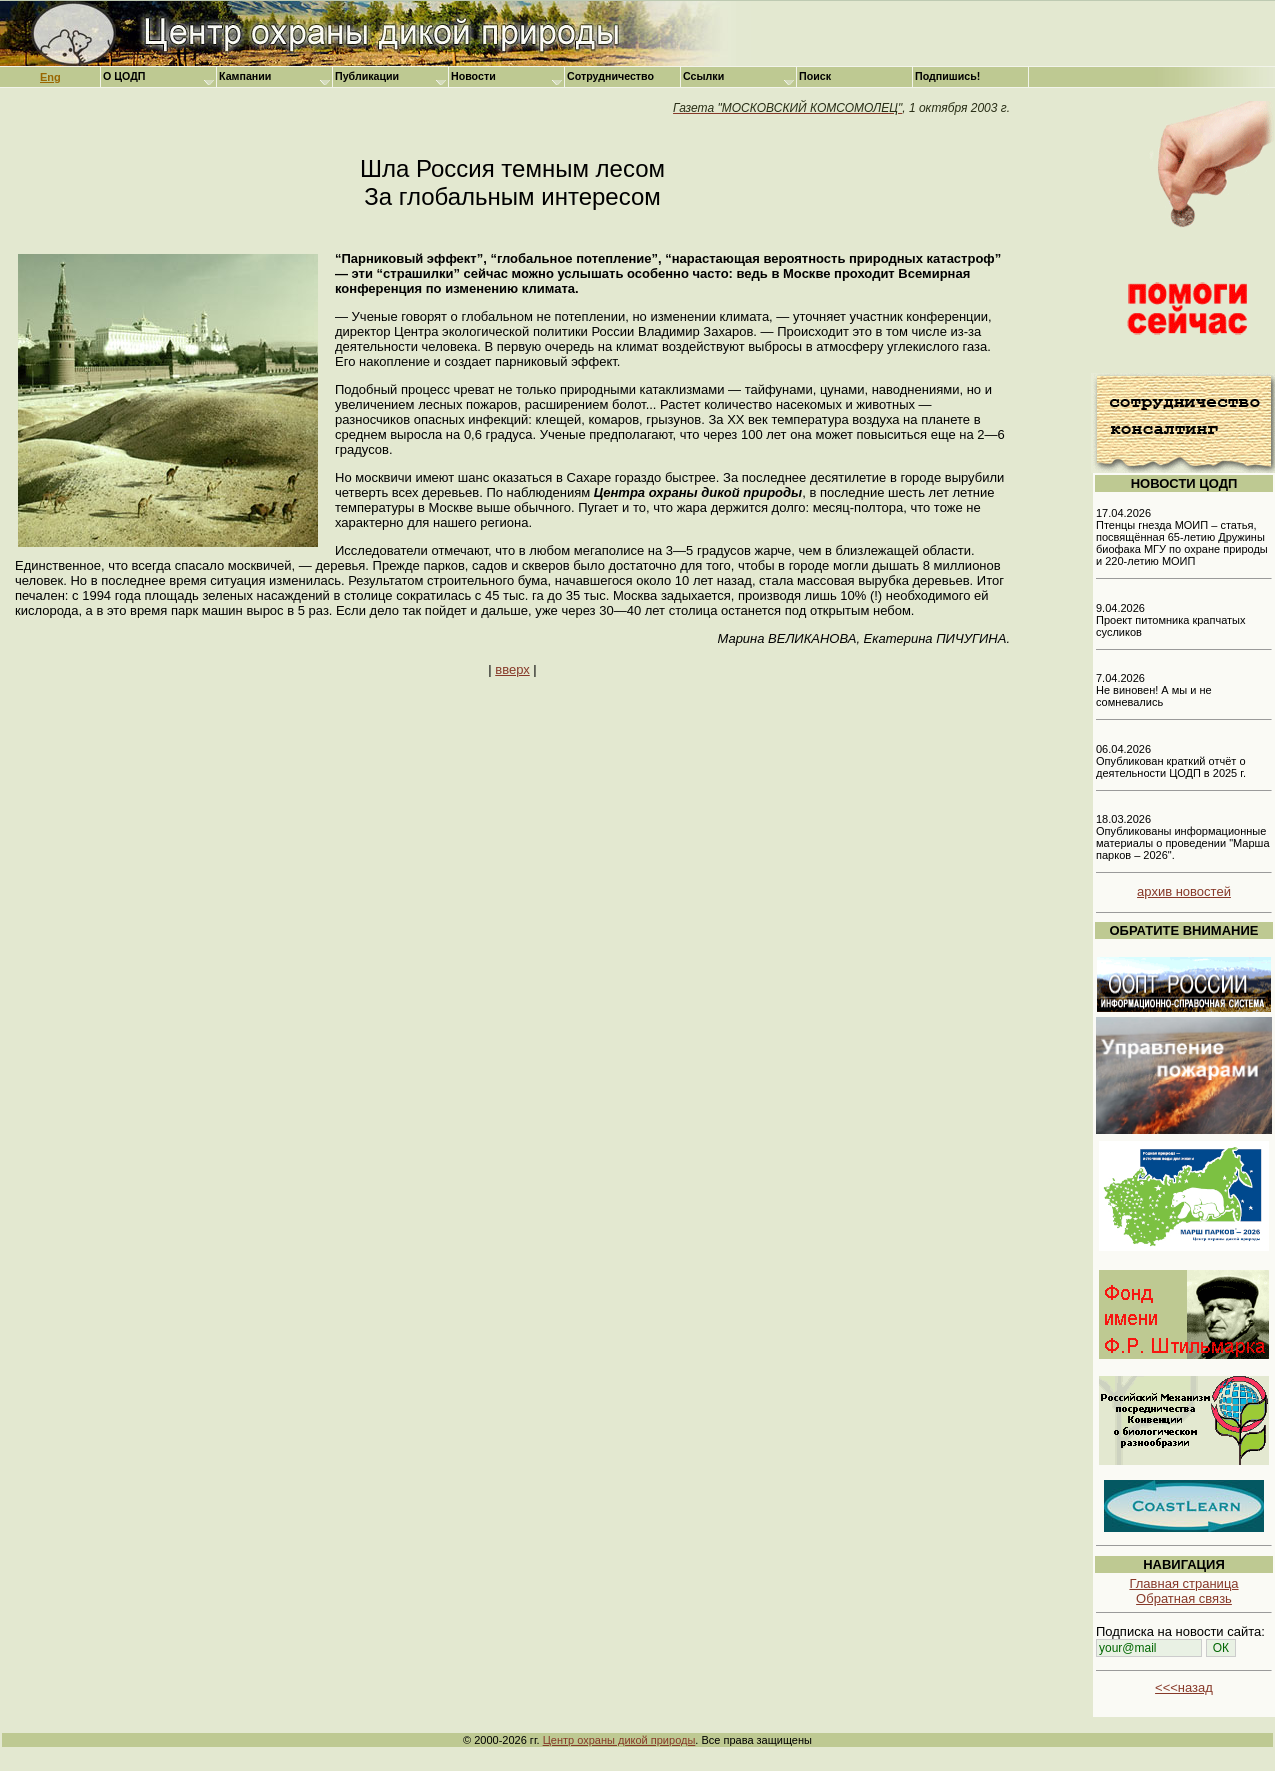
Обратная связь (1184, 1598)
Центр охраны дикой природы (619, 1740)
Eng (50, 77)
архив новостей (1184, 891)
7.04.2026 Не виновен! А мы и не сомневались (1154, 690)
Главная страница (1183, 1583)
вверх (512, 669)
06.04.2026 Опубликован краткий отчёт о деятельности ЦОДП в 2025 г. (1171, 761)
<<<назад (1184, 1687)
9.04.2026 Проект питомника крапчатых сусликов (1171, 620)
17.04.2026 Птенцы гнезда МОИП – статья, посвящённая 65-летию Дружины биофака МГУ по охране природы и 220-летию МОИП (1182, 537)
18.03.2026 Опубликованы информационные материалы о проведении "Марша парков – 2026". (1183, 837)
